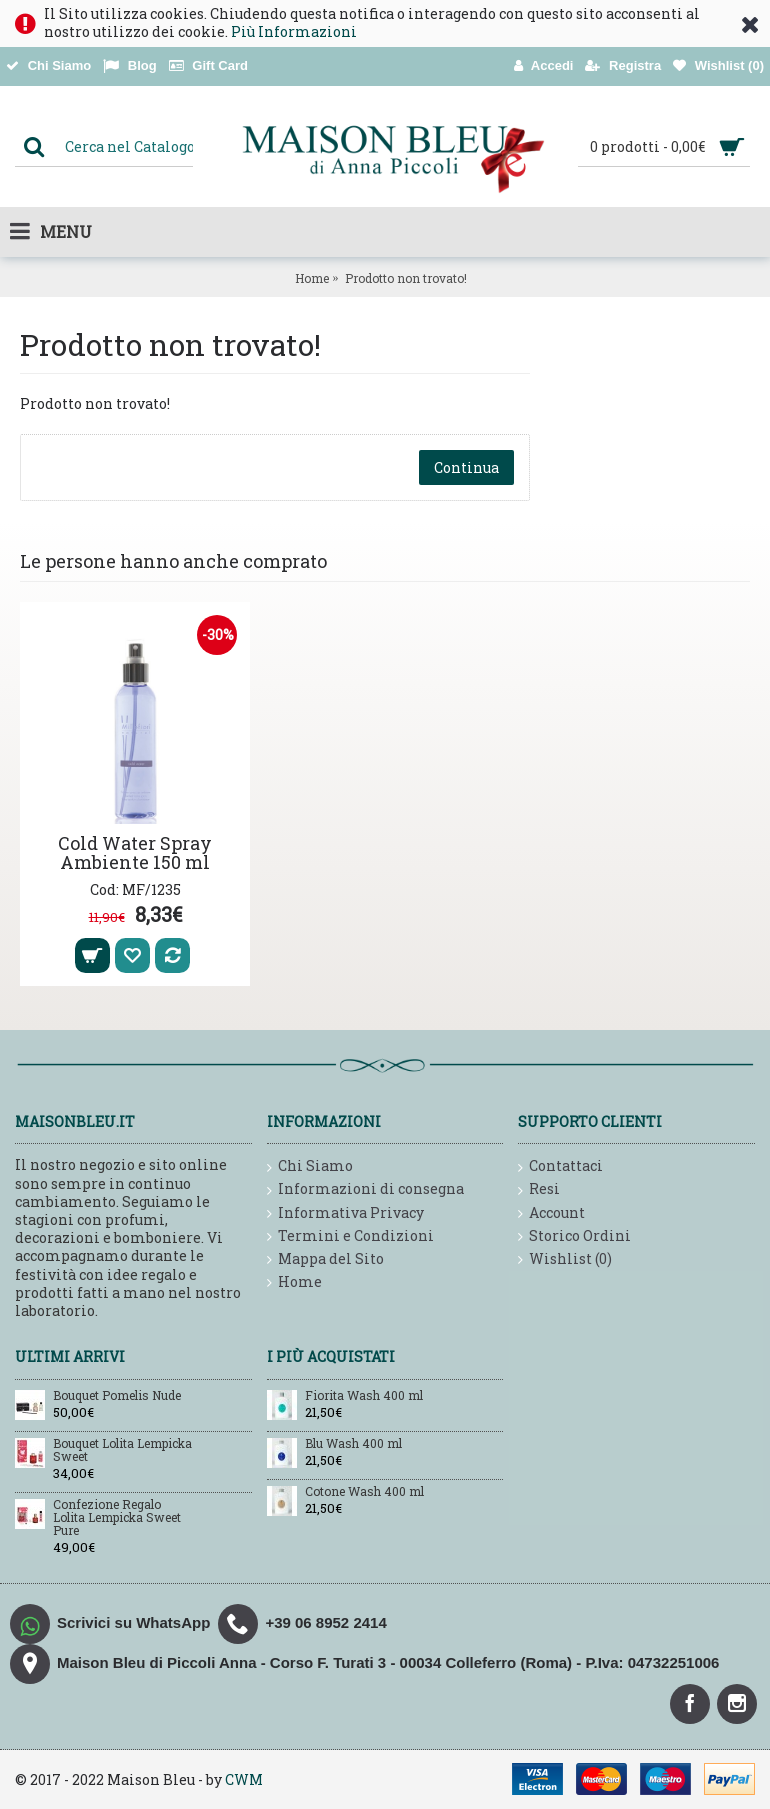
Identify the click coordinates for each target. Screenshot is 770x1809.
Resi (539, 1189)
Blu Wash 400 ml (353, 1444)
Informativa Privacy (345, 1213)
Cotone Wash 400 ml (364, 1492)
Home (312, 278)
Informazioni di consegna (365, 1189)
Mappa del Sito (325, 1259)
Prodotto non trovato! (406, 278)
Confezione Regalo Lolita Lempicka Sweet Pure (117, 1518)
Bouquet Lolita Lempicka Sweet (122, 1450)
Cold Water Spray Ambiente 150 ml (135, 853)
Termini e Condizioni (350, 1236)
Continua (466, 467)
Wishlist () (565, 1259)
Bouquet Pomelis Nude (117, 1396)
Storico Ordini (574, 1236)
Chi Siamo (310, 1166)
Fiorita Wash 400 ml (364, 1396)
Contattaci (560, 1166)
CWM (244, 1779)
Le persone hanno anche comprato (173, 561)
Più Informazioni (294, 31)
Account (551, 1213)
